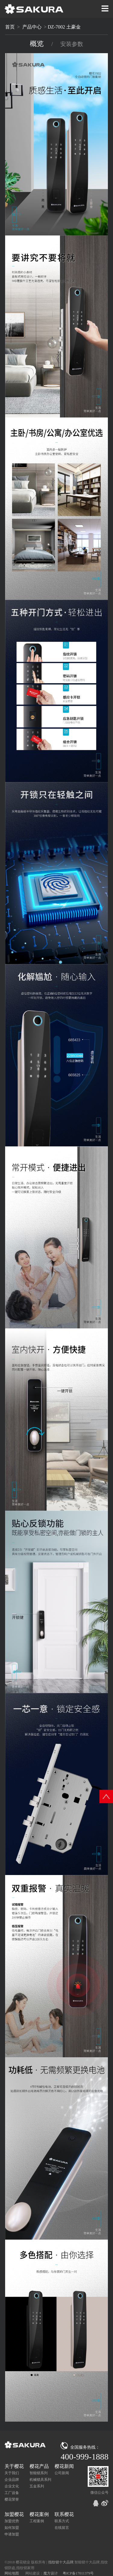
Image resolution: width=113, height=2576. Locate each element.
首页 (10, 26)
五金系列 (37, 2486)
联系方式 (62, 2521)
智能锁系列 (39, 2473)
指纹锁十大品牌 (61, 2562)
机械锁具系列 (40, 2479)
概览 (38, 43)
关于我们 (12, 2473)
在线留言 (62, 2528)
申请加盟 (12, 2534)
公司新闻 (62, 2473)
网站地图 (12, 2573)
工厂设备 (12, 2493)
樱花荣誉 (12, 2499)
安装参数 (71, 44)
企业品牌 (12, 2479)
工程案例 (37, 2521)
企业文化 (12, 2486)
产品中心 (32, 26)
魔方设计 (50, 2573)
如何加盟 (12, 2528)
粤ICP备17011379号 (78, 2573)
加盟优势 (12, 2521)
